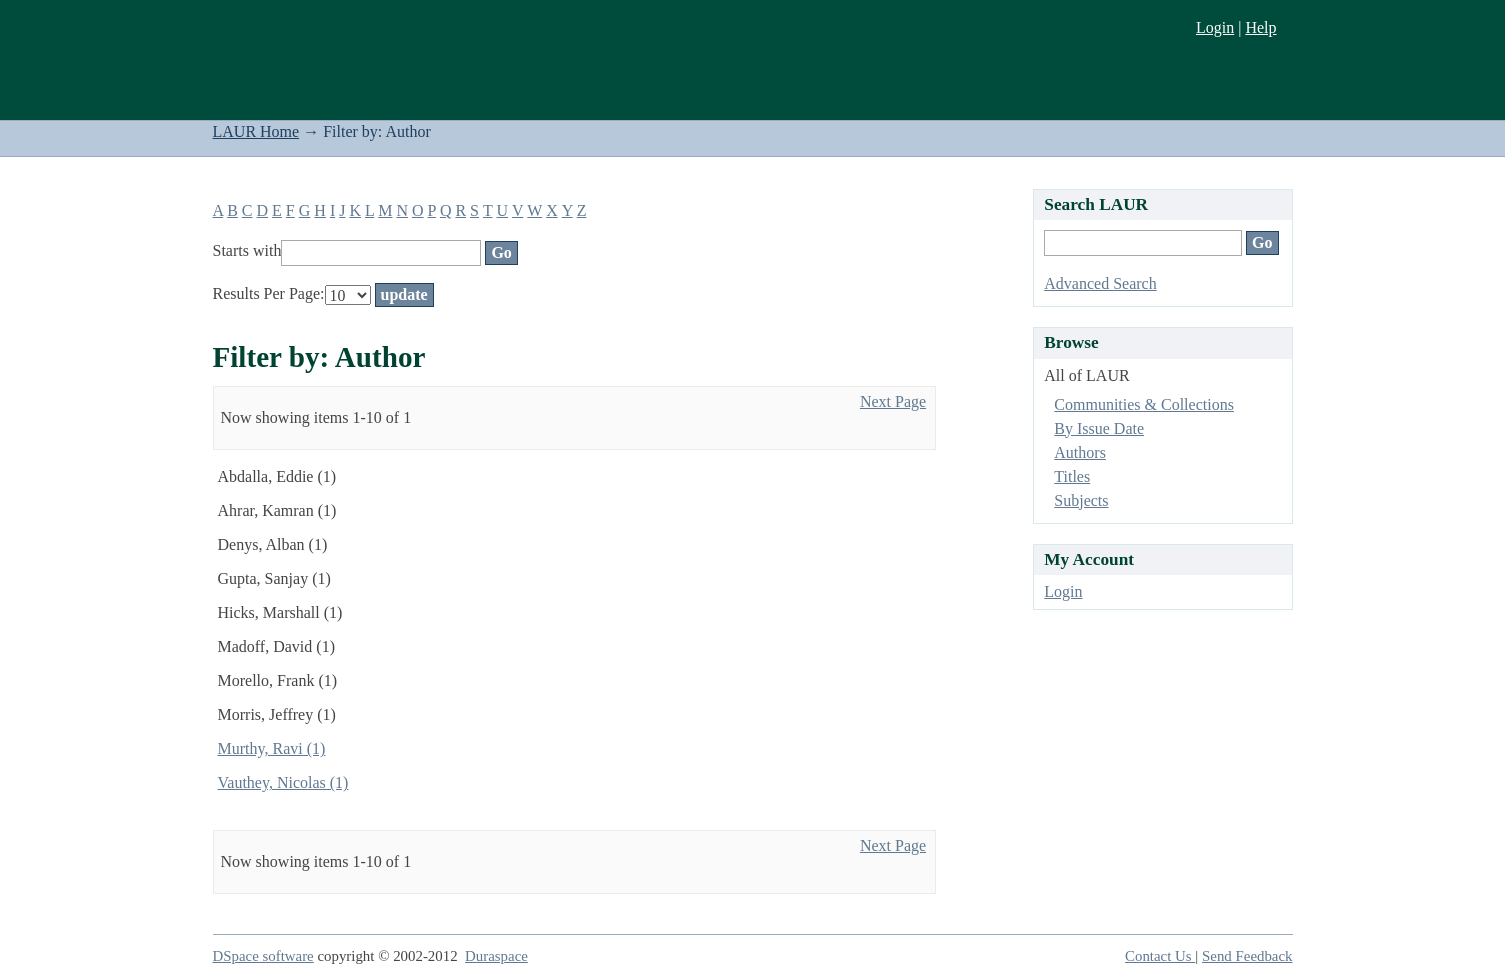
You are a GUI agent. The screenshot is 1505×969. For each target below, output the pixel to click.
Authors (1080, 452)
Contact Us (1160, 956)
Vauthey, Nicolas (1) (283, 782)
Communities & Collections (1144, 404)
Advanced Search (1100, 283)
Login (1215, 27)
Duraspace (496, 956)
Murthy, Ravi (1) (272, 748)
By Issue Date (1099, 428)
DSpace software (263, 956)
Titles (1072, 476)
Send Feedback (1247, 956)
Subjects (1081, 500)
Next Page (893, 401)
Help (1260, 27)
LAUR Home (256, 131)
